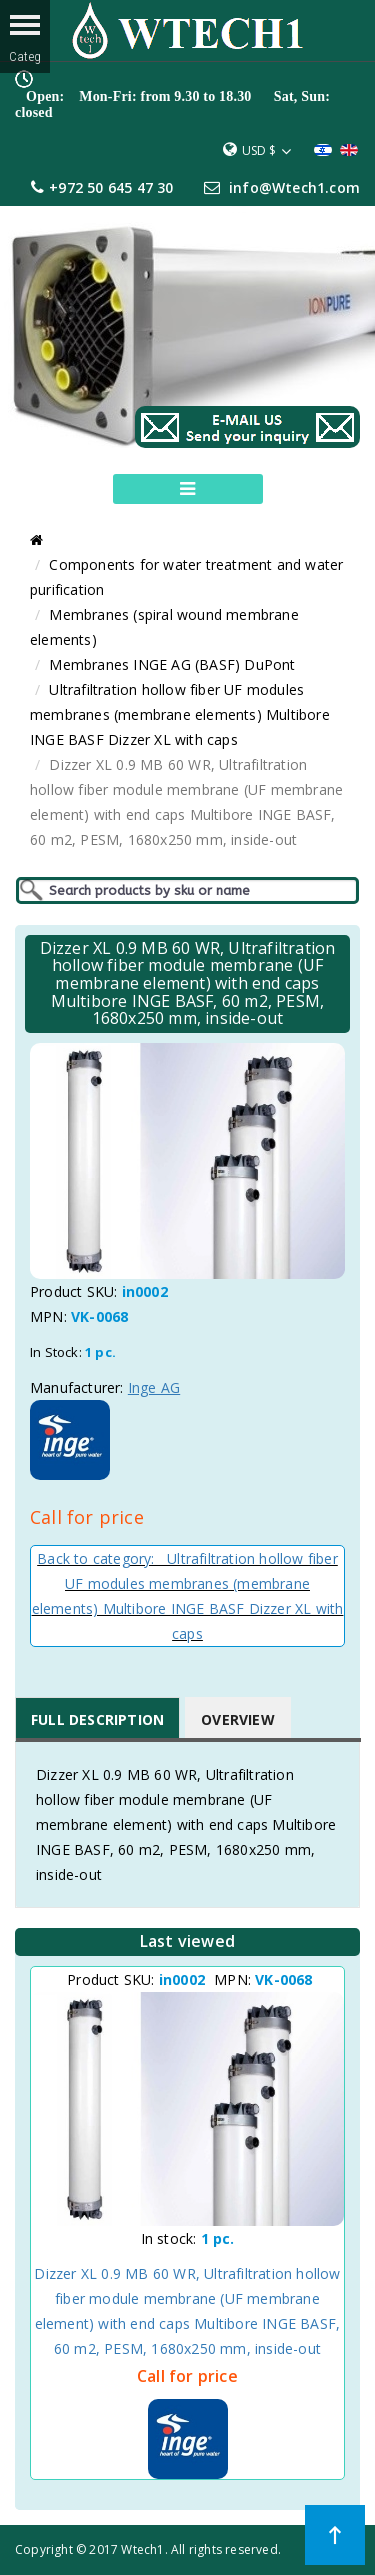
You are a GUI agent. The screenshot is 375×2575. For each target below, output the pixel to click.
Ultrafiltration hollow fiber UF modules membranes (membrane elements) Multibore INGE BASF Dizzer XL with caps (180, 714)
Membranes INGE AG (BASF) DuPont (172, 664)
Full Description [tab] (97, 1719)
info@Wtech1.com (294, 187)
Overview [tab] (238, 1719)
